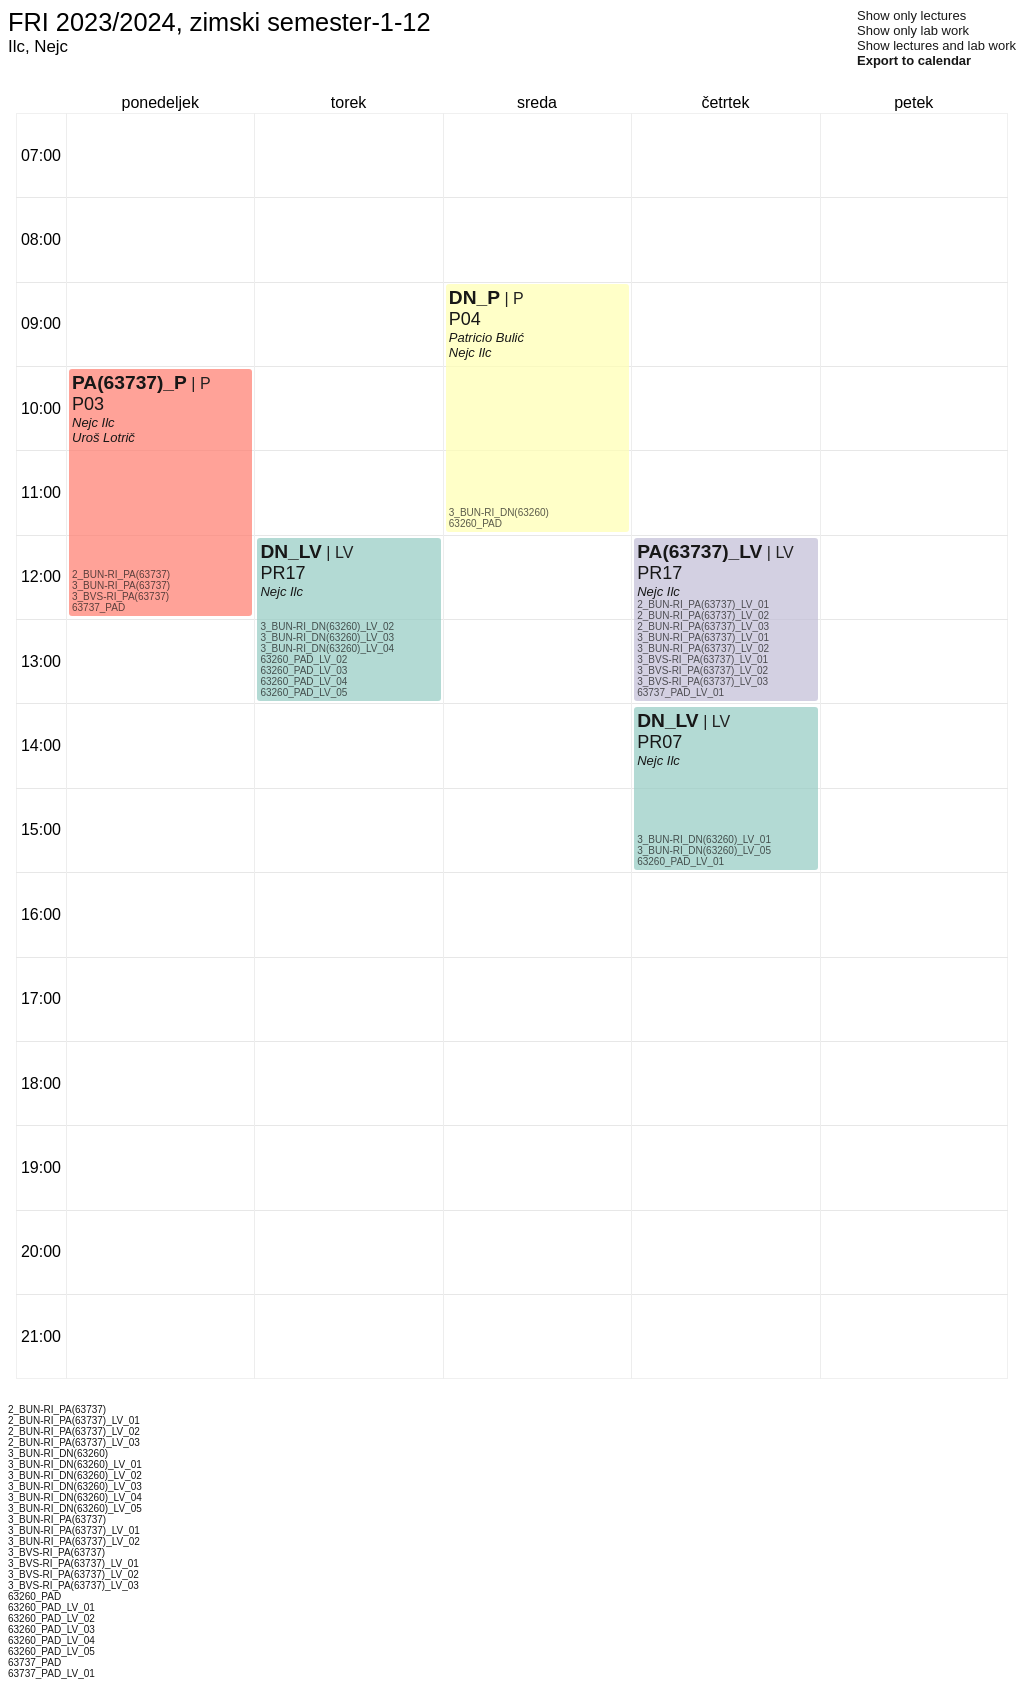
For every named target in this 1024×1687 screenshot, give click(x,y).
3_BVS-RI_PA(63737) (120, 596)
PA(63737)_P (129, 382)
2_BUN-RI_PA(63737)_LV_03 (703, 626)
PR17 (282, 573)
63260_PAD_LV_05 (303, 692)
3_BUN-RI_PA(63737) (121, 585)
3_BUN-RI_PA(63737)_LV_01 (703, 637)
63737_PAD (98, 607)
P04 (465, 319)
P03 (88, 404)
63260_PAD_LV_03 (303, 670)
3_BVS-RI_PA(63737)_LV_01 (702, 659)
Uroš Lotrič (103, 437)
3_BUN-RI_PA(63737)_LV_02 (703, 648)
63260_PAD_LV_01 (680, 861)
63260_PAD (475, 523)
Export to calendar (914, 60)
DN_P (474, 297)
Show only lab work (913, 30)
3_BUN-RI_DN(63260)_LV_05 (704, 850)
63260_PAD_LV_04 (303, 681)
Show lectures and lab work (936, 45)
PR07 (659, 742)
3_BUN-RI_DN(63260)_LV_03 (327, 637)
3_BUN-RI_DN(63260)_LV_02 (327, 626)
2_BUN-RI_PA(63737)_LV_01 (703, 604)
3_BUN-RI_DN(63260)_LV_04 (327, 648)
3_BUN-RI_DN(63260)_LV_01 (704, 839)
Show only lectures (911, 15)
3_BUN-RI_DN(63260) (499, 512)
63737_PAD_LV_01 (680, 692)
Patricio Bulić (486, 337)
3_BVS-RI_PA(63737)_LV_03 (702, 681)
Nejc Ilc (93, 422)
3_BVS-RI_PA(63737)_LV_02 (702, 670)
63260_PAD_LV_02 (303, 659)
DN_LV (290, 551)
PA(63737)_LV (699, 551)
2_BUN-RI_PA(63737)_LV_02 (703, 615)
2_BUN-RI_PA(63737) (121, 574)
